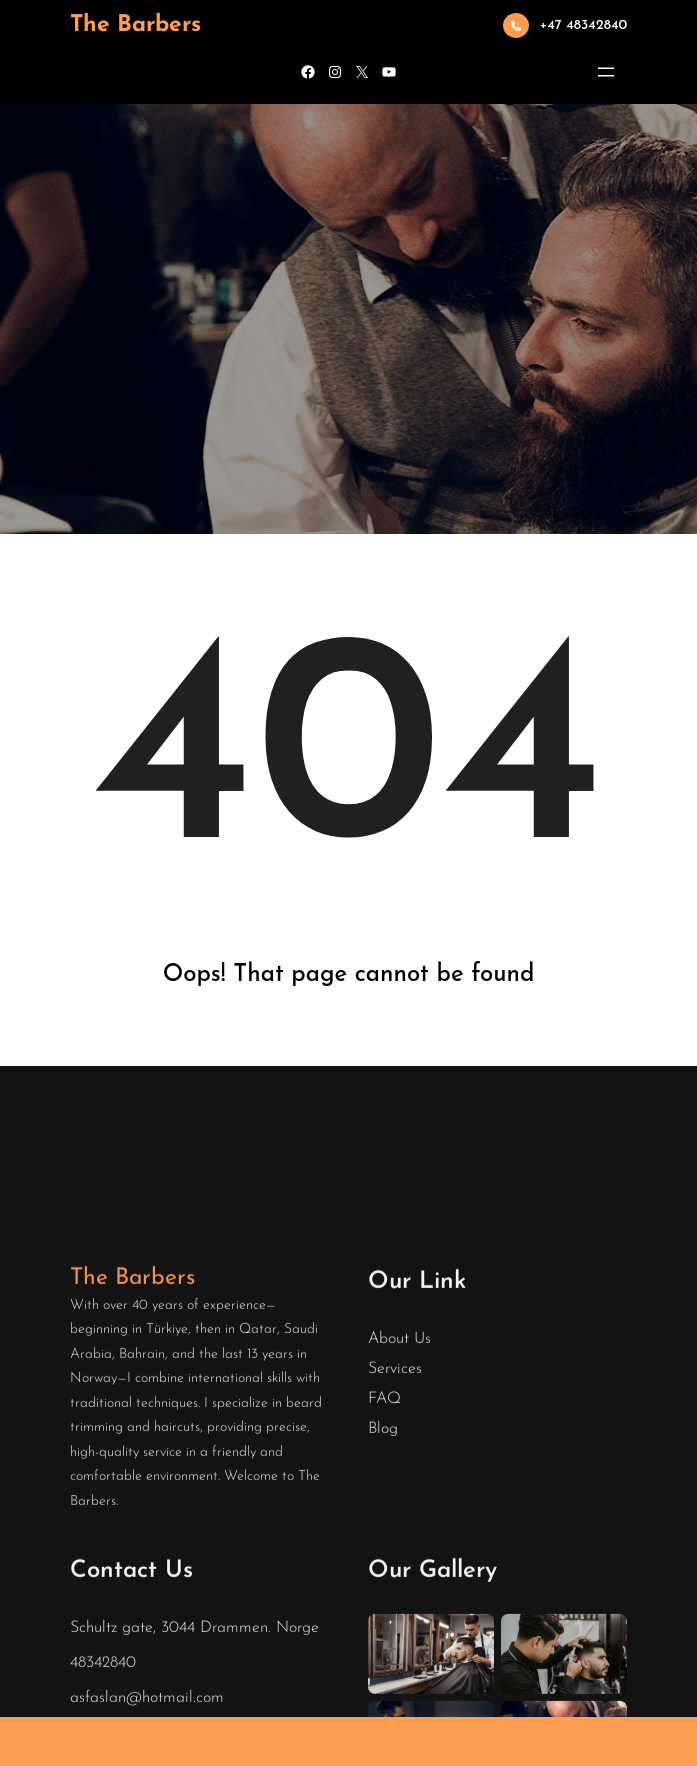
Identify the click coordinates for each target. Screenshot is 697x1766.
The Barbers (135, 25)
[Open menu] (606, 72)
